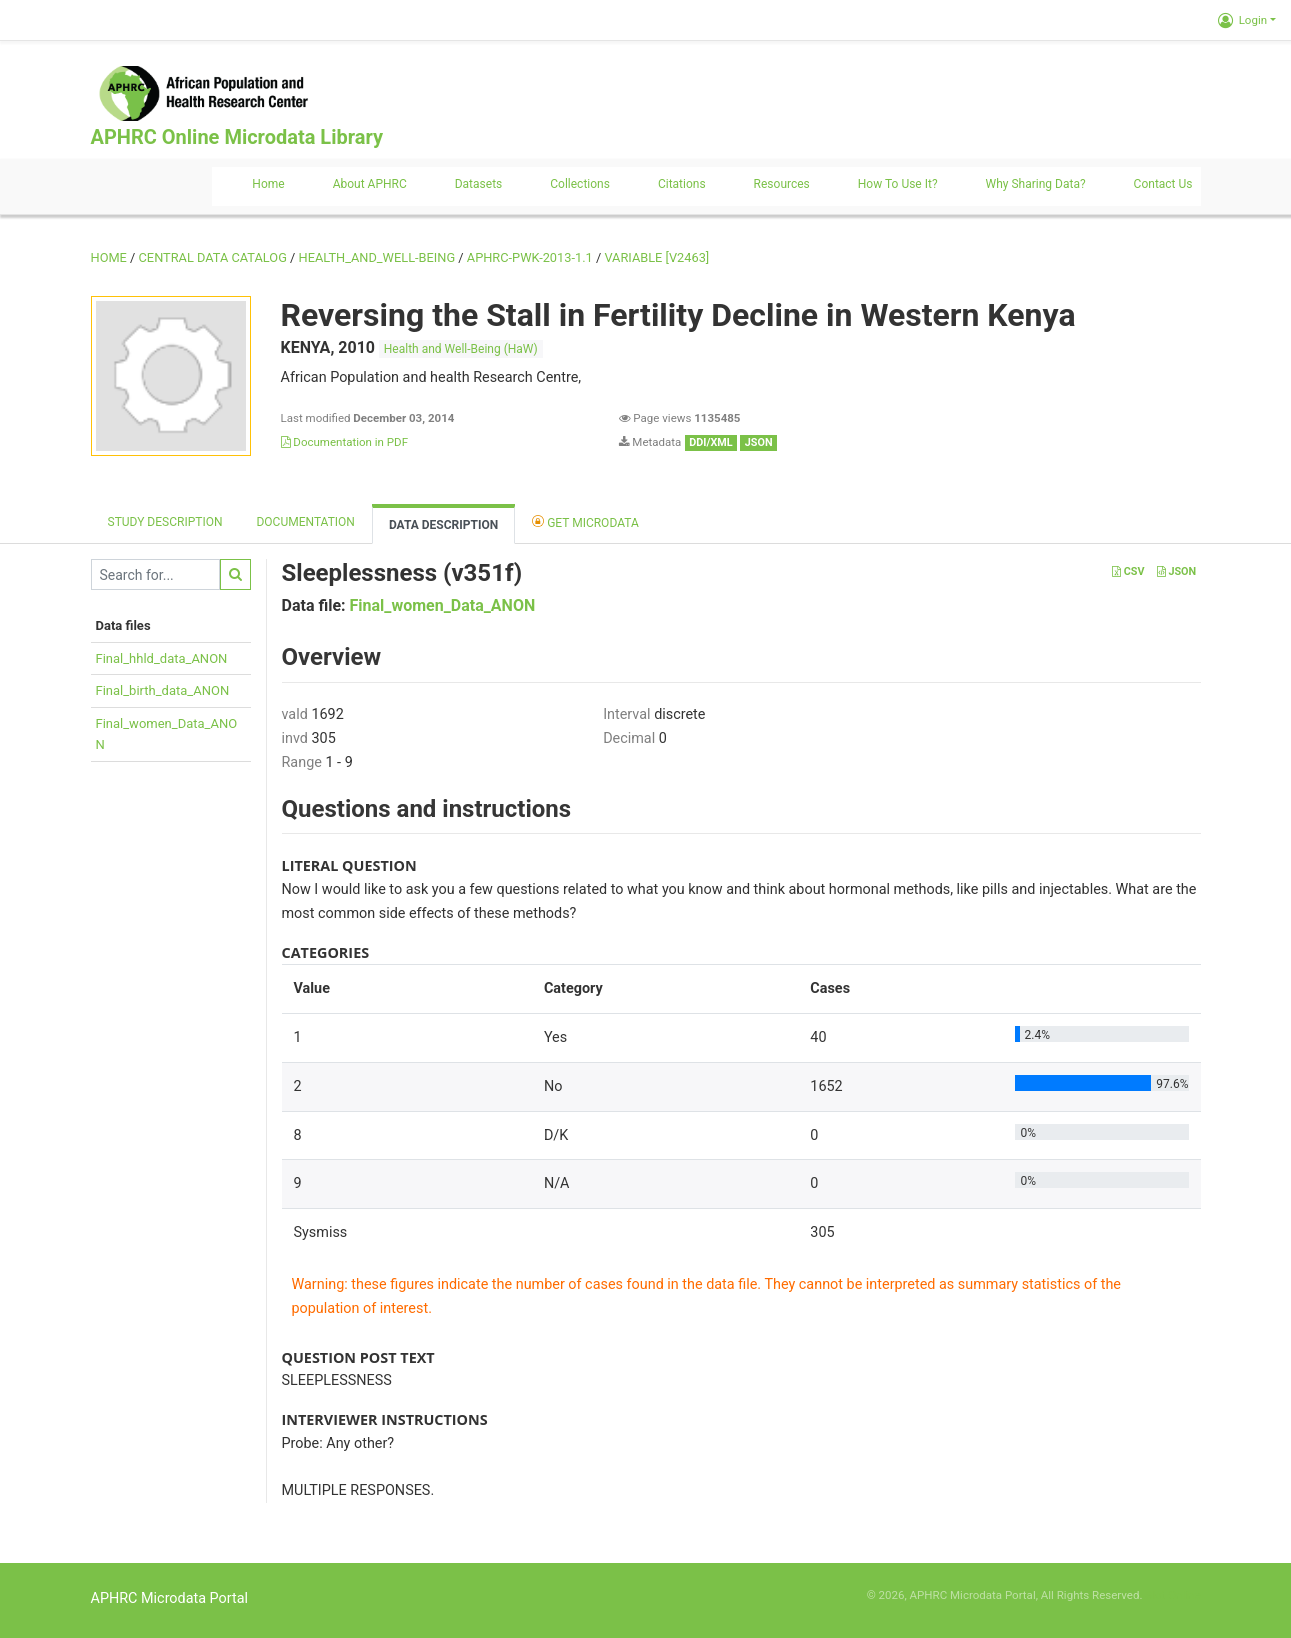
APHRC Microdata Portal (170, 1598)
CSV (1128, 571)
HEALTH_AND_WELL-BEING (377, 257)
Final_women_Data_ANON (443, 605)
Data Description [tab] (443, 525)
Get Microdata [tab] (585, 521)
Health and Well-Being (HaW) (461, 349)
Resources (782, 184)
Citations (682, 184)
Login (1242, 20)
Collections (580, 184)
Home (268, 184)
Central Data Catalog (213, 257)
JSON (1176, 571)
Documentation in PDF (345, 442)
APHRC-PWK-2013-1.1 (530, 257)
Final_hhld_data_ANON (162, 658)
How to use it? (898, 184)
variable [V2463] (656, 257)
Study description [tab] (165, 522)
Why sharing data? (1036, 184)
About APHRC (370, 184)
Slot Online (1172, 1595)
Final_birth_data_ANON (163, 690)
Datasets (479, 184)
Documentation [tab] (305, 522)
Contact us (1163, 184)
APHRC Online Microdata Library (237, 137)
